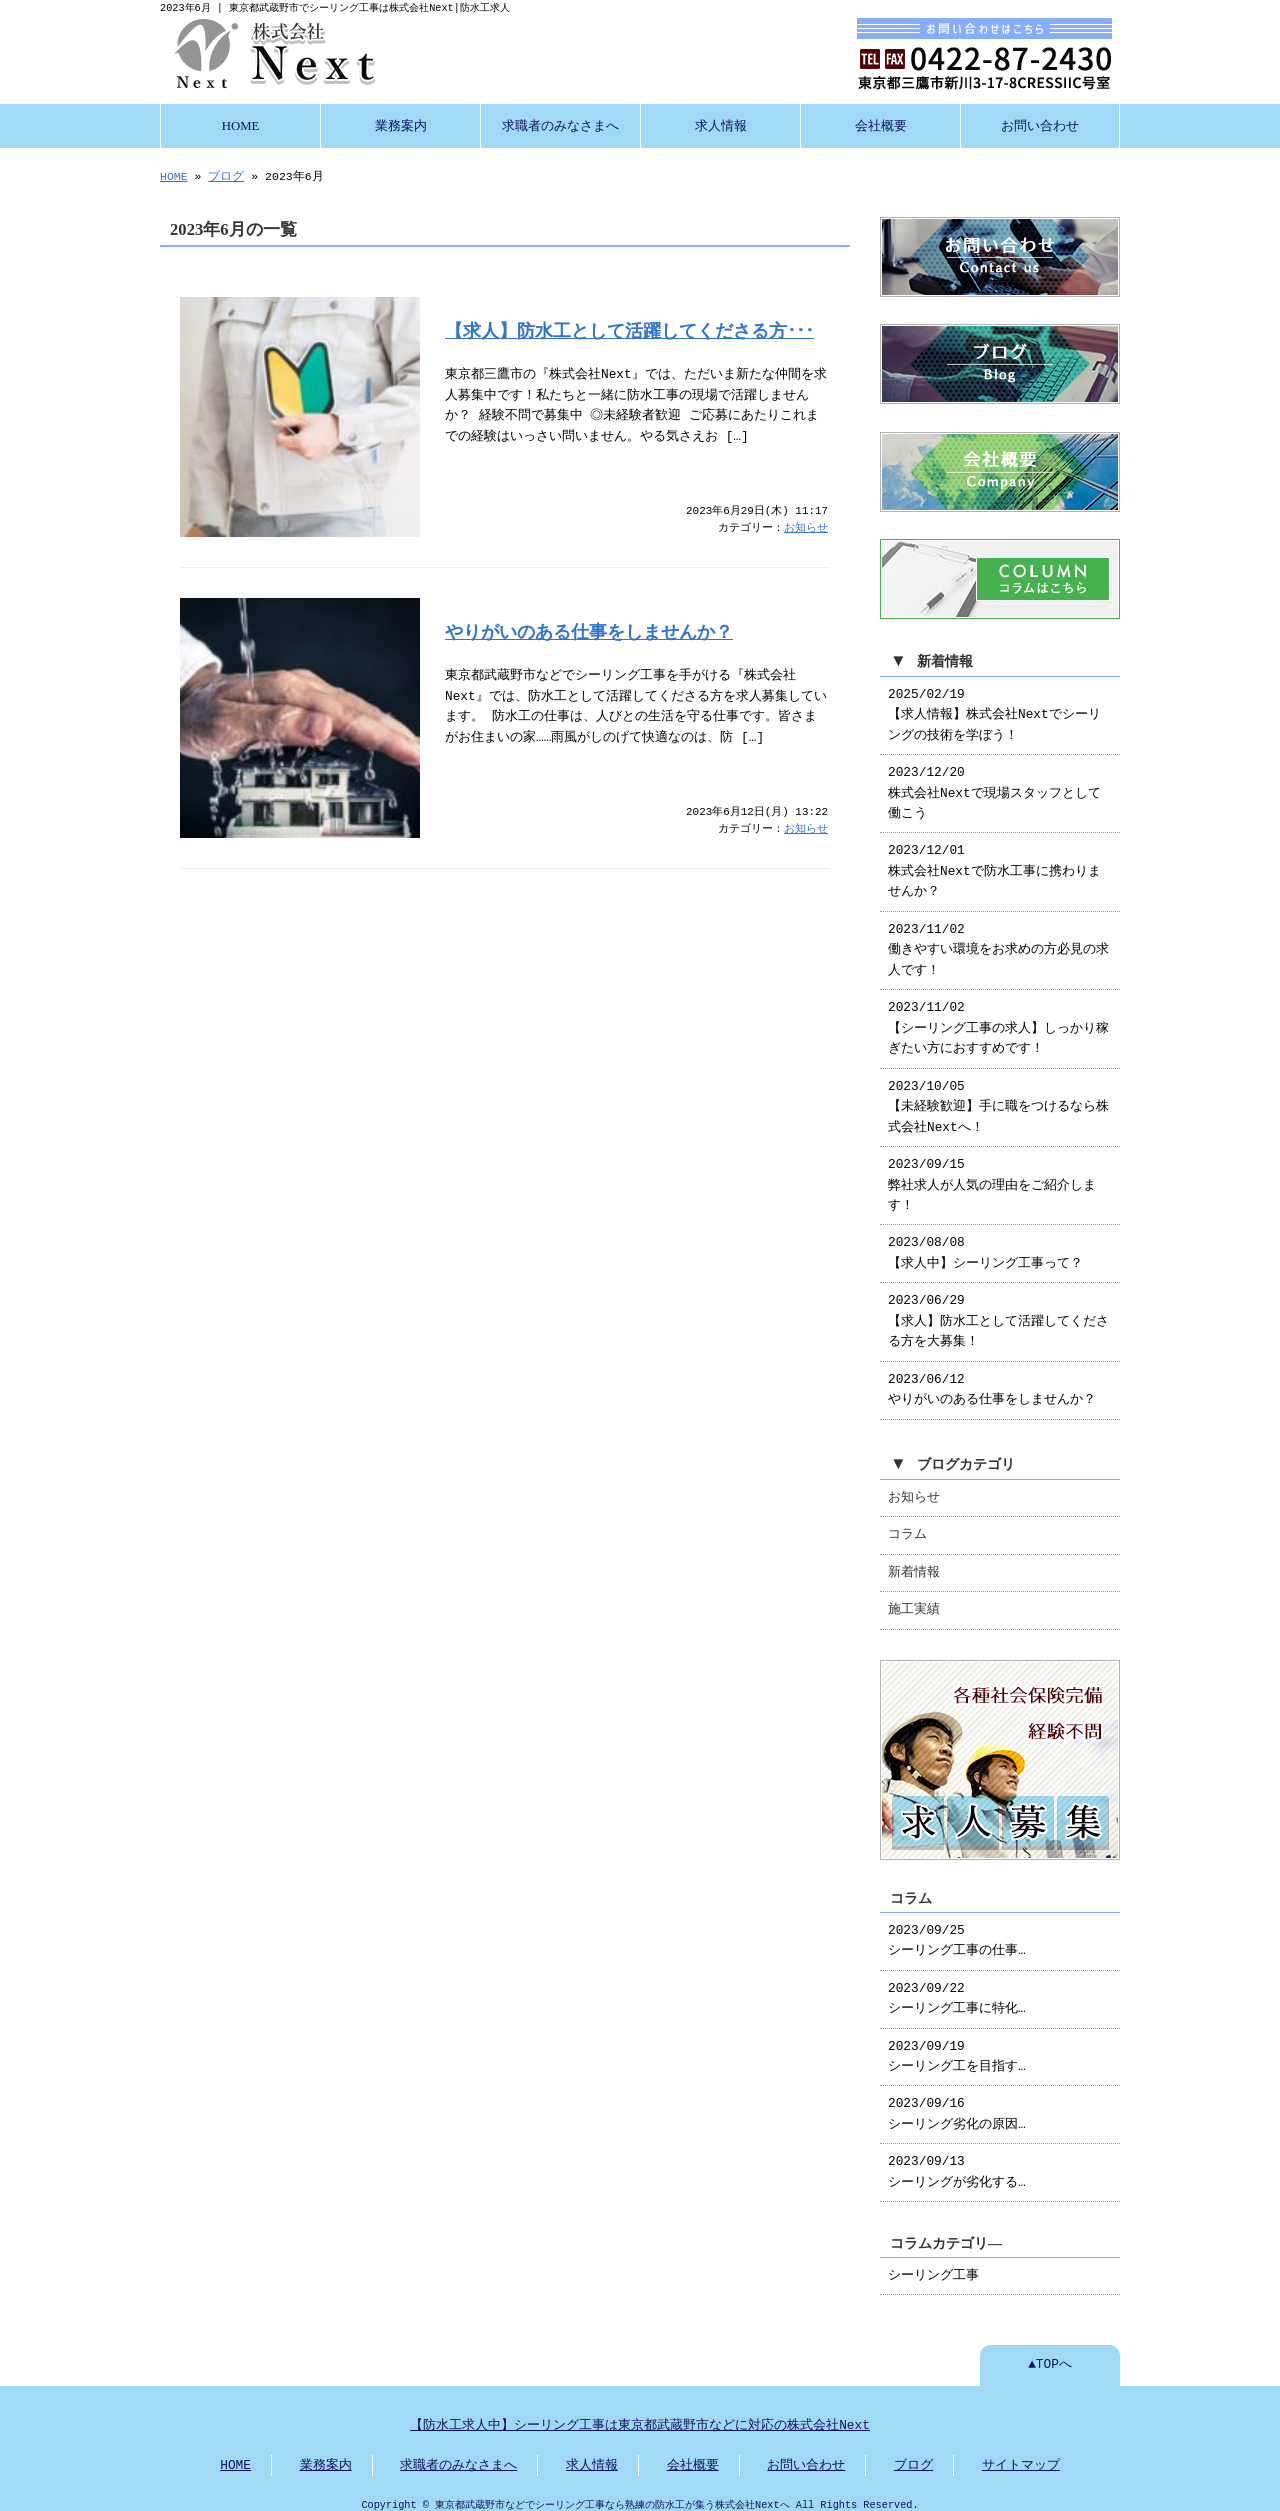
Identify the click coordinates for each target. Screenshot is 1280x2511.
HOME (241, 124)
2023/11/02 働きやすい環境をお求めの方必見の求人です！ (998, 940)
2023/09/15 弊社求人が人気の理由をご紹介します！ (992, 1175)
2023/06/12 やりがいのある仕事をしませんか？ (992, 1380)
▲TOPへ (1050, 2353)
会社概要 (881, 124)
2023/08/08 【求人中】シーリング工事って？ (985, 1243)
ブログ (226, 174)
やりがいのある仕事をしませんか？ (589, 630)
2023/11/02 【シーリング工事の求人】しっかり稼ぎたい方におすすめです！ (998, 1018)
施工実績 (914, 1600)
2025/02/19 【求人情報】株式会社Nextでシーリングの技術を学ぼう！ (994, 705)
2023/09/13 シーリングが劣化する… (957, 2160)
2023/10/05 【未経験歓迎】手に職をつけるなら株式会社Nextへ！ (998, 1097)
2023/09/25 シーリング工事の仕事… (957, 1929)
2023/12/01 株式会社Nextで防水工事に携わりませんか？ (994, 861)
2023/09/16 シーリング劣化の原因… (957, 2102)
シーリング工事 (933, 2264)
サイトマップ (1021, 2454)
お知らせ (806, 526)
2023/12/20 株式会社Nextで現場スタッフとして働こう (994, 783)
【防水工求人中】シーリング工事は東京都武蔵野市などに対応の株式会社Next (640, 2414)
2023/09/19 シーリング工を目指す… (957, 2045)
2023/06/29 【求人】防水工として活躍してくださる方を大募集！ (998, 1311)
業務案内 (401, 124)
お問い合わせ (1040, 124)
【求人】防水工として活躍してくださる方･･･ (629, 329)
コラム (907, 1525)
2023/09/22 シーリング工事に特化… (957, 1987)
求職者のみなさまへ (560, 124)
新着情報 (914, 1563)
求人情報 (721, 124)
